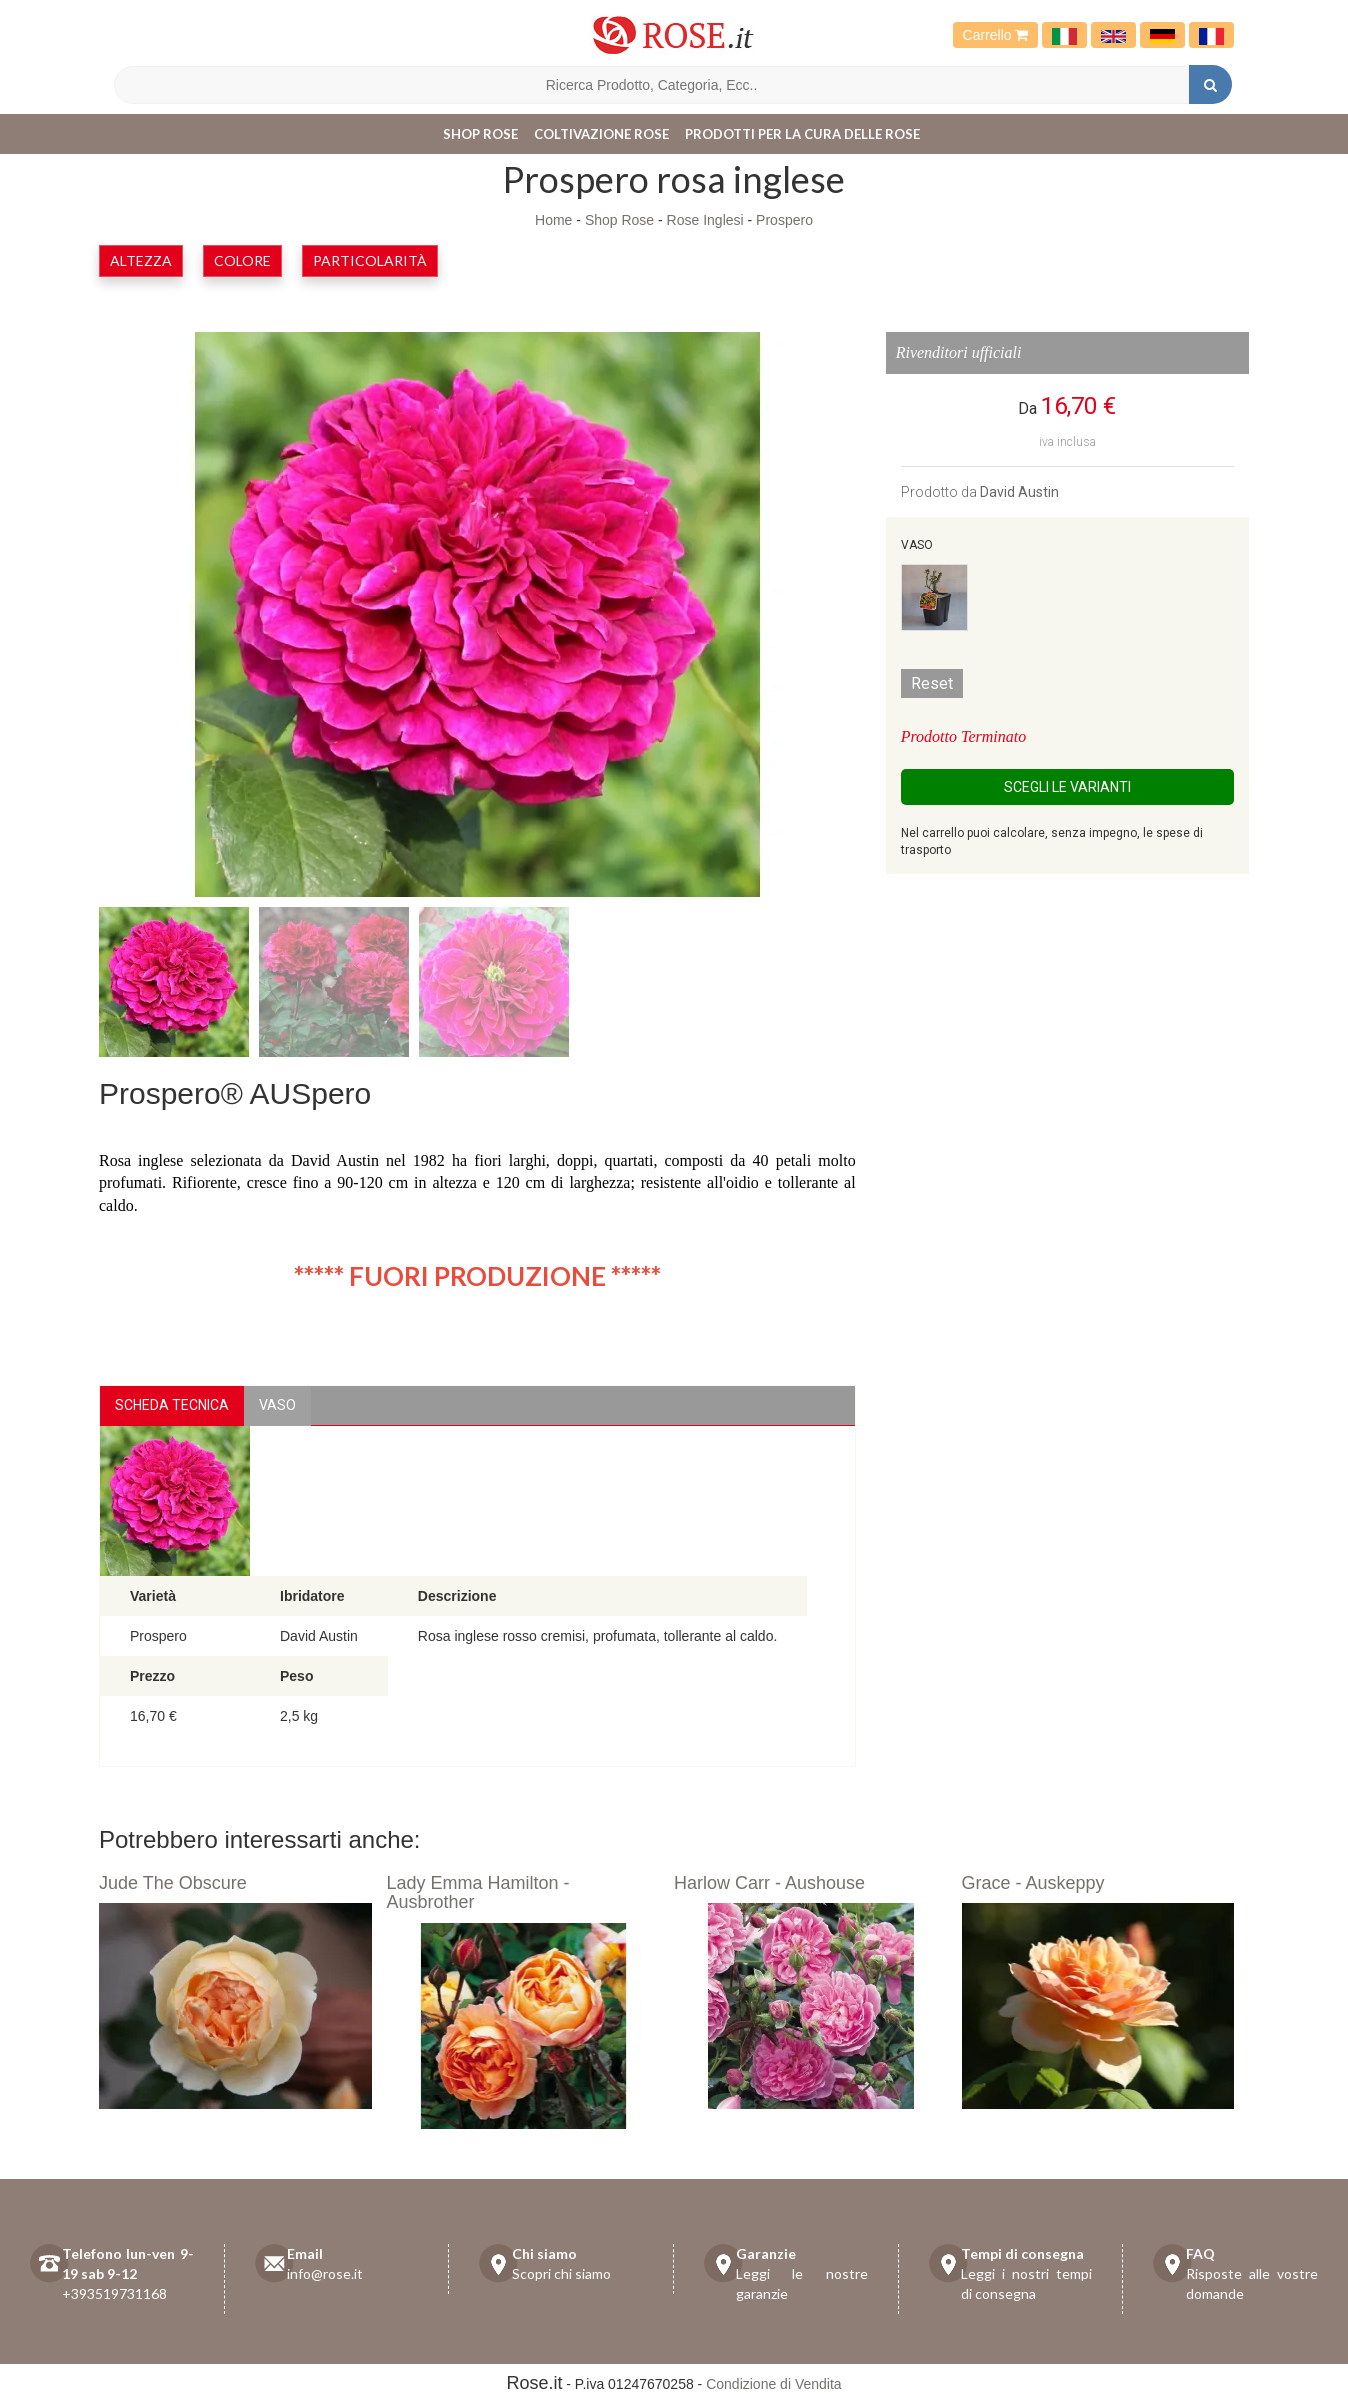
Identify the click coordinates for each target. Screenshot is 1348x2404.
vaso (277, 1405)
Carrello (996, 35)
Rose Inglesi (705, 220)
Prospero (784, 220)
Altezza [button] (141, 260)
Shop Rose (480, 134)
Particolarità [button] (370, 260)
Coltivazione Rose (601, 134)
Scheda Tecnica (172, 1405)
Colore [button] (242, 260)
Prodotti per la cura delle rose (802, 134)
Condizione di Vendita (773, 2384)
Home (553, 220)
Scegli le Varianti (1067, 787)
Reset (932, 683)
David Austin (1019, 492)
